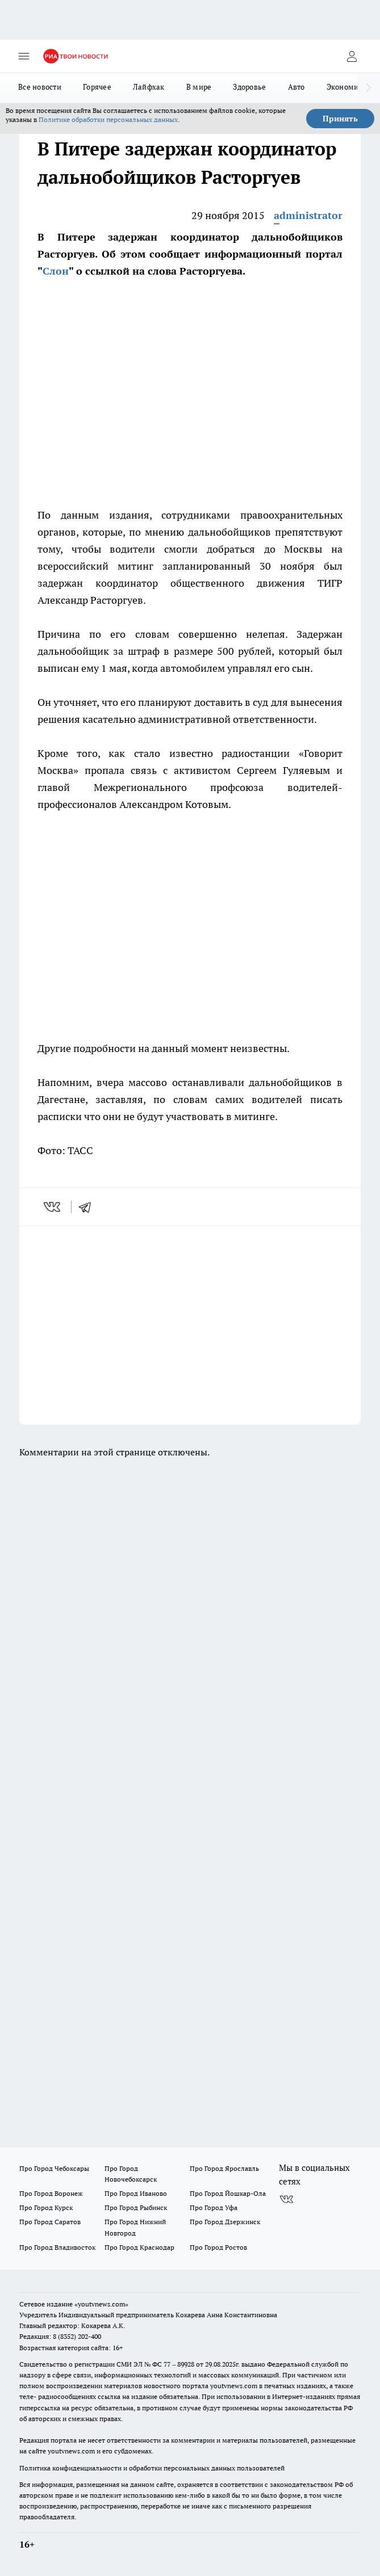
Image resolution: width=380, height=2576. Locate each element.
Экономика (347, 87)
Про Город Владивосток (57, 2247)
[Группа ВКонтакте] (286, 2199)
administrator (308, 215)
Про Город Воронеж (51, 2193)
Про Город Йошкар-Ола (228, 2193)
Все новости (39, 87)
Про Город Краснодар (139, 2247)
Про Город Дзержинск (225, 2221)
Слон (56, 270)
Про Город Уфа (213, 2207)
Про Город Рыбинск (136, 2207)
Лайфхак (149, 87)
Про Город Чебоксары (54, 2168)
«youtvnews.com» (101, 2304)
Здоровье (249, 87)
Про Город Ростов (218, 2247)
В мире (199, 87)
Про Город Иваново (136, 2193)
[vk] (53, 1207)
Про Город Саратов (50, 2221)
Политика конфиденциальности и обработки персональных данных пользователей (152, 2468)
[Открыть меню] (23, 56)
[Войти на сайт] (351, 56)
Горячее (97, 87)
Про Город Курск (46, 2207)
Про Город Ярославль (224, 2168)
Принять (340, 118)
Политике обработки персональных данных (108, 119)
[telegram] (88, 1207)
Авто (296, 87)
